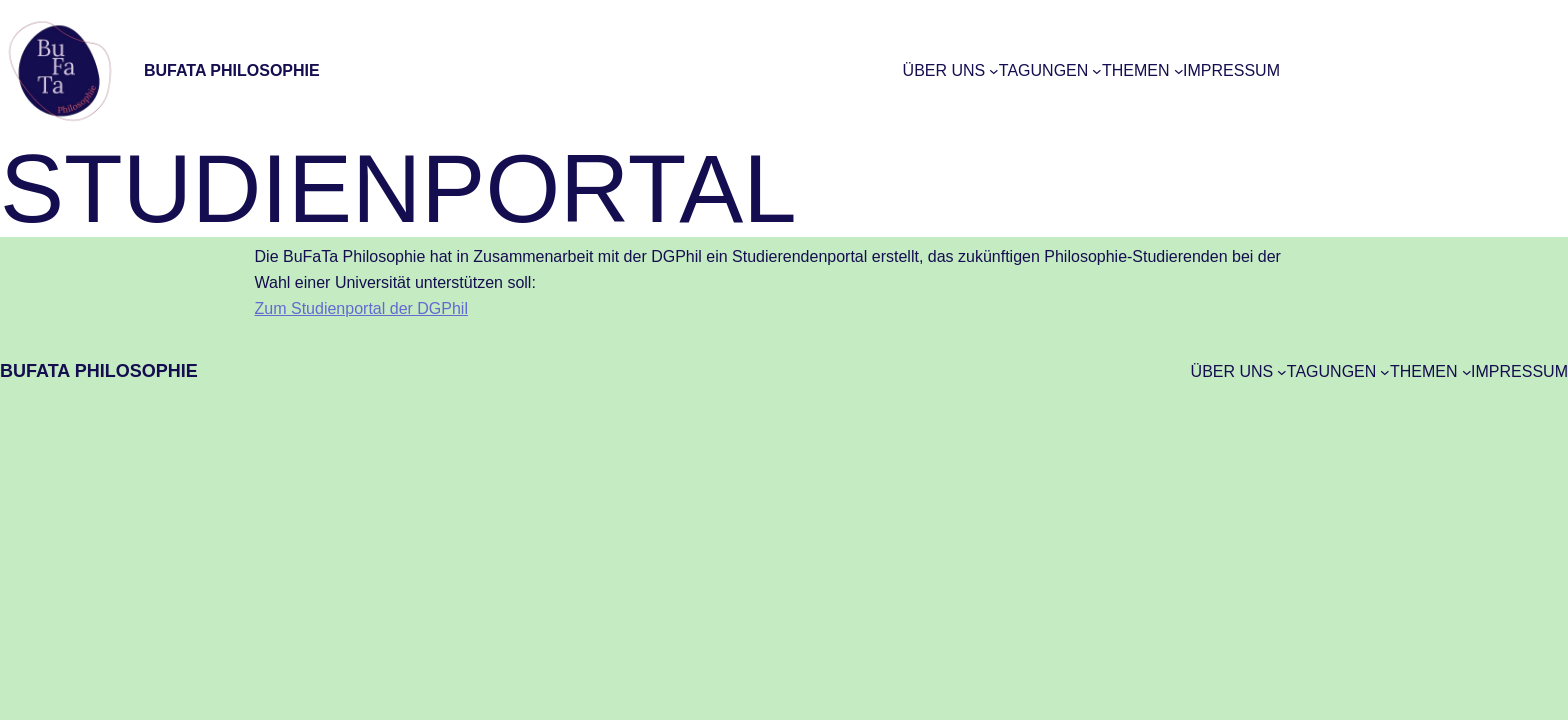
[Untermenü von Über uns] (994, 71)
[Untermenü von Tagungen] (1097, 71)
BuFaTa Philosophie (232, 70)
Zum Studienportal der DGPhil (361, 308)
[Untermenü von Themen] (1179, 71)
